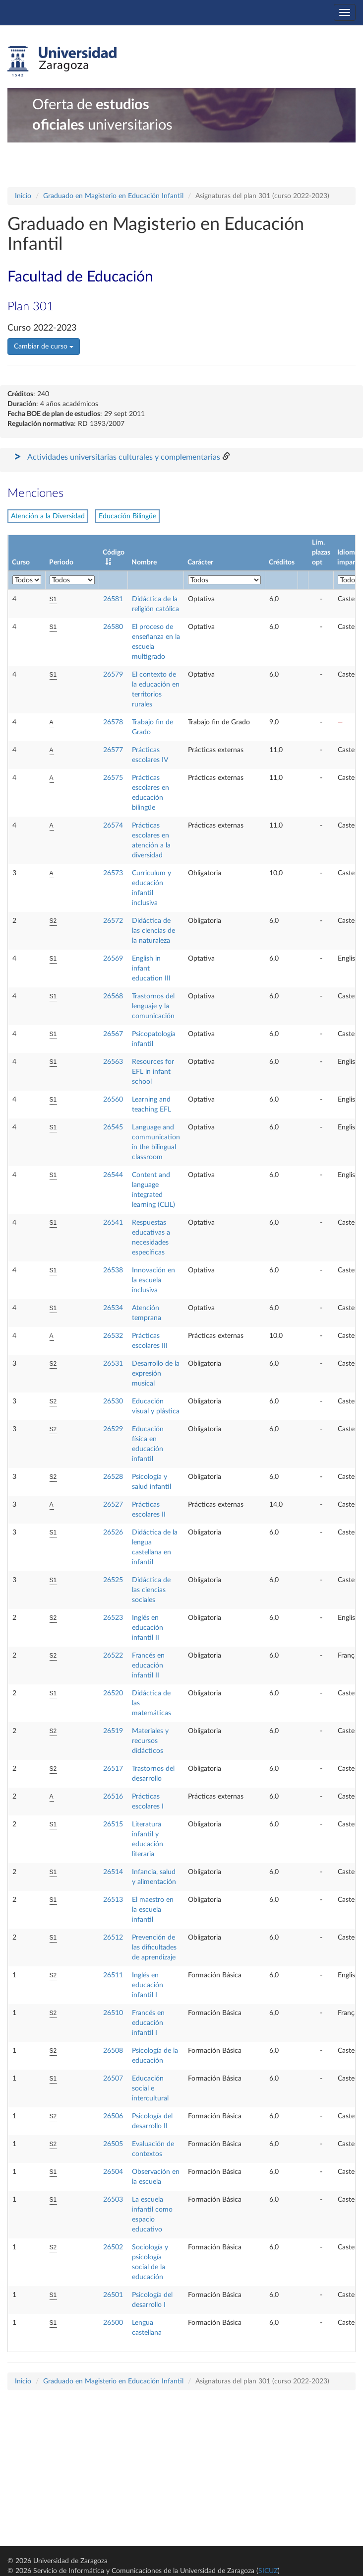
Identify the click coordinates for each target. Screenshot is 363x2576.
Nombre (144, 562)
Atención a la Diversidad (48, 516)
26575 (113, 777)
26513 (113, 1899)
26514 (113, 1872)
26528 (113, 1476)
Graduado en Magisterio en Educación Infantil (113, 196)
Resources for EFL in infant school (153, 1071)
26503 (113, 2199)
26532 (113, 1335)
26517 (113, 1768)
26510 (113, 2013)
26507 (113, 2078)
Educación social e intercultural (150, 2088)
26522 (113, 1655)
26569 (113, 958)
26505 (113, 2144)
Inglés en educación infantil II (147, 1627)
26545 (113, 1127)
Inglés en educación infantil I (147, 1985)
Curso (21, 562)
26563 (113, 1061)
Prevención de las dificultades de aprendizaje (154, 1947)
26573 (113, 873)
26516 (113, 1796)
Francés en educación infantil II (148, 1665)
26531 (113, 1363)
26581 (113, 599)
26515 (113, 1824)
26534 (113, 1308)
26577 (113, 750)
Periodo (61, 562)
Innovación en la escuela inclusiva (153, 1280)
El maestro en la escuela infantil (153, 1909)
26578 (113, 722)
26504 (113, 2171)
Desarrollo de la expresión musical (156, 1373)
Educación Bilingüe (127, 516)
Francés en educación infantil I (148, 2023)
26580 (113, 627)
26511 (113, 1975)
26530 (113, 1401)
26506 (113, 2116)
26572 (113, 920)
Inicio (23, 196)
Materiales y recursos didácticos (150, 1741)
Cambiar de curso (43, 346)
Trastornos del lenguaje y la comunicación (153, 1006)
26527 (113, 1504)
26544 (113, 1175)
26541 (113, 1222)
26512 (113, 1937)
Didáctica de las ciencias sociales (151, 1590)
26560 (113, 1099)
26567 (113, 1034)
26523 (113, 1617)
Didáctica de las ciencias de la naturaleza (153, 930)
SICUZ (268, 2571)
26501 (113, 2295)
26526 (113, 1532)
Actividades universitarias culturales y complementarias (123, 457)
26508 (113, 2050)
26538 (113, 1270)
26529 (113, 1429)
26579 (113, 674)
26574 (113, 825)
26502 (113, 2247)
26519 (113, 1731)
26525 (113, 1580)
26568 (113, 996)
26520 (113, 1693)
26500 (113, 2322)
